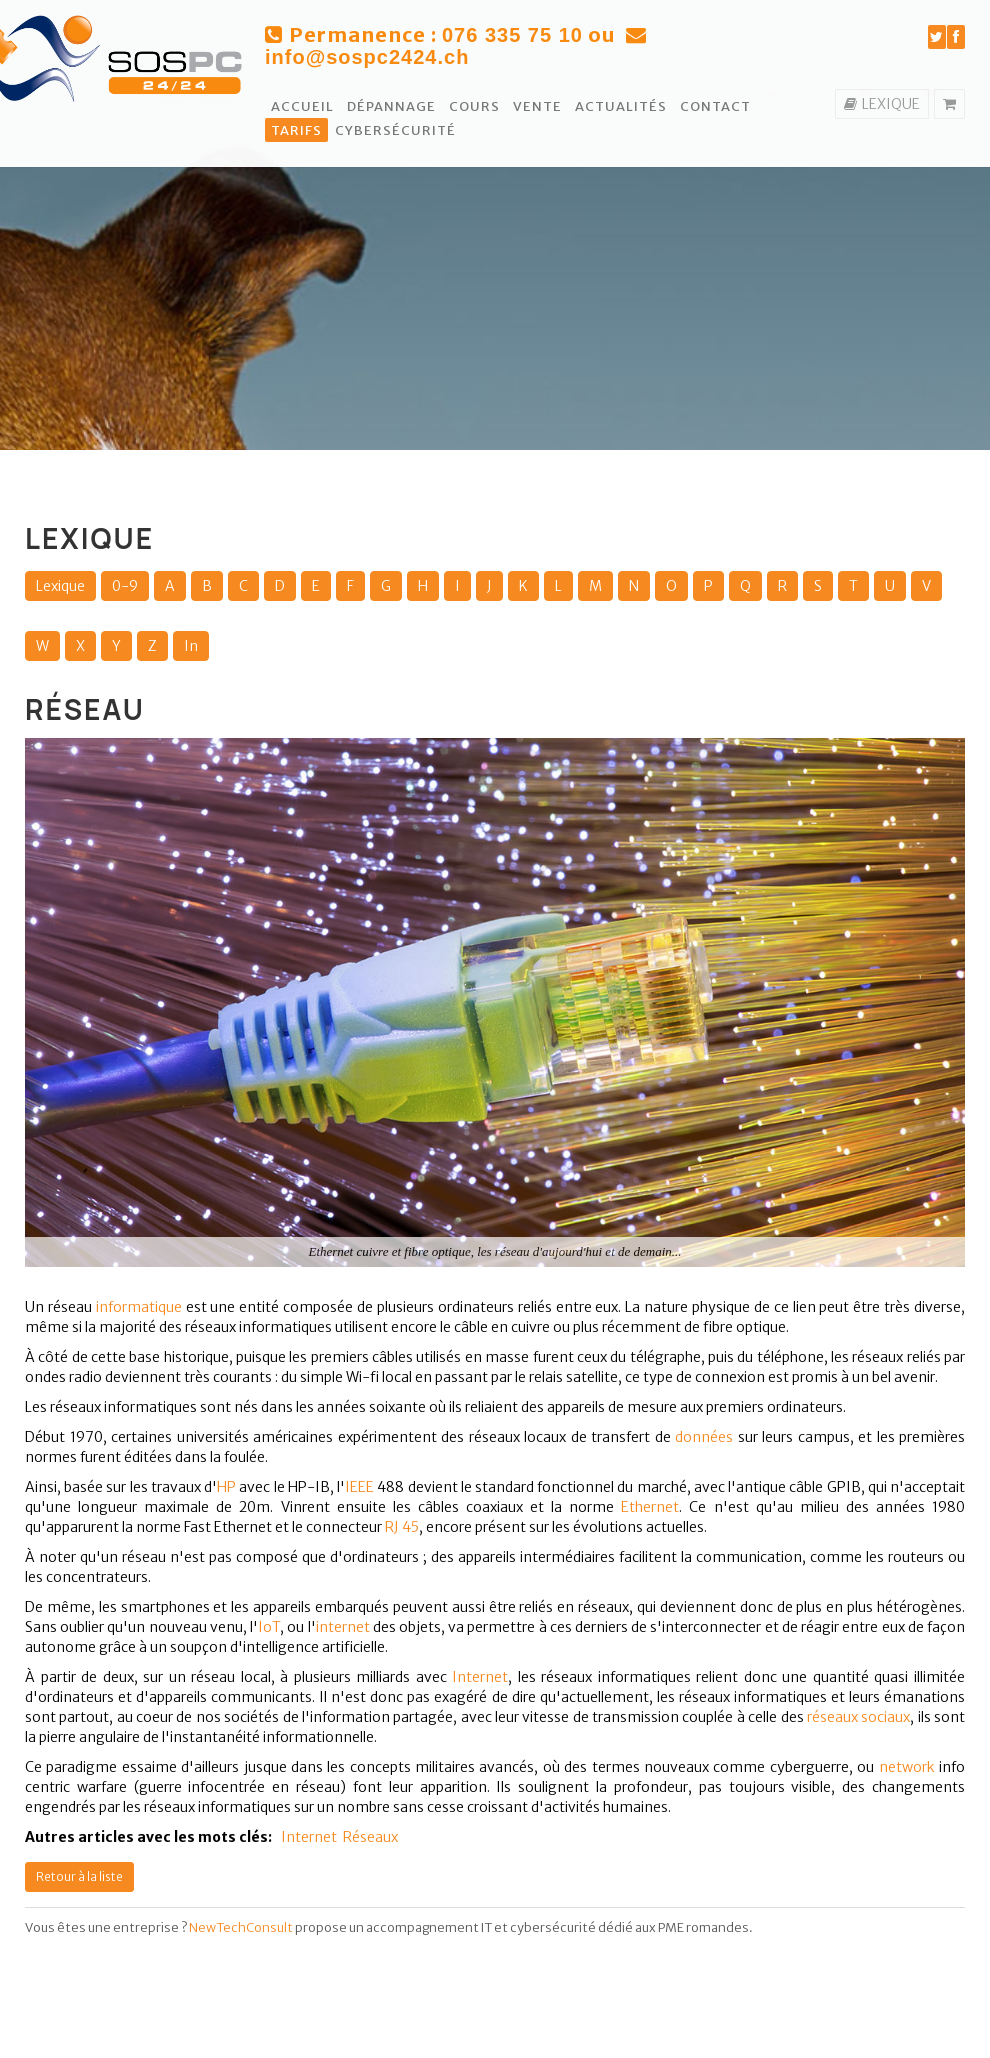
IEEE (359, 1487)
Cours (474, 106)
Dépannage (391, 106)
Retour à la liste (79, 1876)
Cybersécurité (395, 130)
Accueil (302, 106)
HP (226, 1487)
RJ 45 (402, 1527)
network (907, 1767)
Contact (715, 106)
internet (343, 1627)
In (191, 646)
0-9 (125, 586)
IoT (269, 1627)
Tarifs (296, 130)
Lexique (60, 586)
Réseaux (370, 1837)
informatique (139, 1307)
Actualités (621, 106)
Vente (537, 106)
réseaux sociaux (858, 1717)
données (704, 1437)
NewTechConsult (241, 1927)
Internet (480, 1677)
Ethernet (650, 1507)
